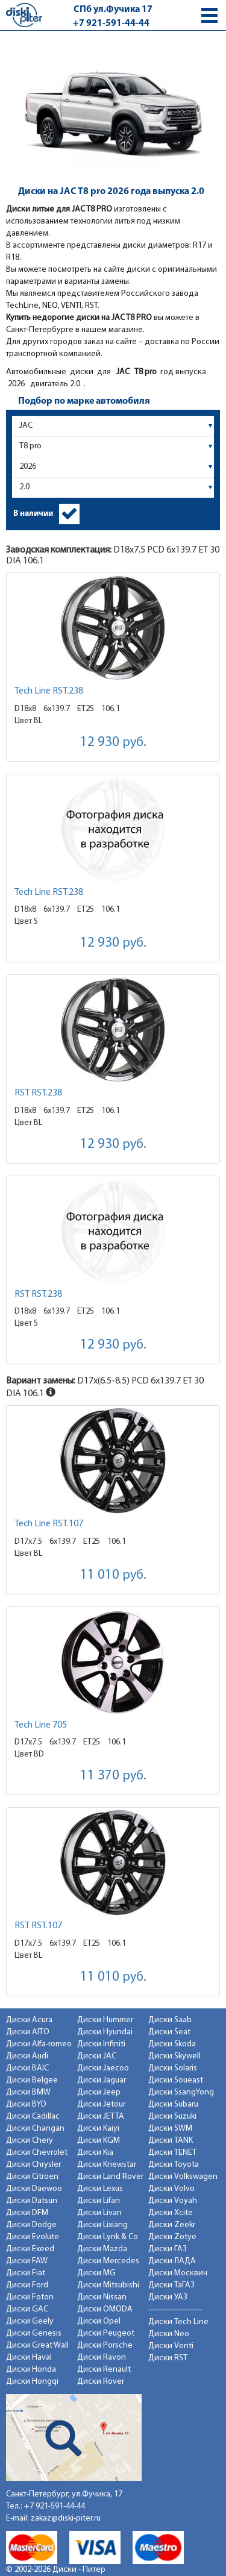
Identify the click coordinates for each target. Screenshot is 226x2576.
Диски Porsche (105, 2345)
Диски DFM (27, 2212)
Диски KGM (98, 2140)
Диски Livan (99, 2212)
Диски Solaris (172, 2068)
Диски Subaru (173, 2104)
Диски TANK (170, 2140)
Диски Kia (95, 2152)
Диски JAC (96, 2056)
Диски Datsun (31, 2200)
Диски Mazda (102, 2249)
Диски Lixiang (102, 2225)
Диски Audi (27, 2056)
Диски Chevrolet (36, 2152)
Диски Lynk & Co (107, 2237)
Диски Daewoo (34, 2188)
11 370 (113, 1776)
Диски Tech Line (178, 2322)
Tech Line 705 (40, 1725)
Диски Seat (169, 2032)
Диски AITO (27, 2032)
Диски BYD (26, 2104)
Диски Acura (29, 2020)
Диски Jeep (99, 2092)
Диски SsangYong (181, 2092)
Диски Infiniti (101, 2044)
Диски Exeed (30, 2249)
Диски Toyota (173, 2164)
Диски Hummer (105, 2020)
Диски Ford (27, 2285)
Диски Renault (104, 2369)
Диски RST (167, 2358)
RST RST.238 (38, 1093)
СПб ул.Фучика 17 (113, 9)
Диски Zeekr (171, 2225)
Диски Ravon (101, 2357)
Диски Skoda (172, 2044)
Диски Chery (29, 2140)
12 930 (113, 743)
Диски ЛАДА (172, 2261)
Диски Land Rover (110, 2176)
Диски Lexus (100, 2188)
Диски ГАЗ (167, 2249)
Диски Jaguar (101, 2080)
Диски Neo (168, 2334)
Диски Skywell (174, 2056)
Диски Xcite (170, 2212)
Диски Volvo (171, 2188)
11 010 (113, 1575)
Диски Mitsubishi (108, 2285)
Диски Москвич (177, 2273)
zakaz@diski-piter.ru (66, 2518)
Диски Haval (29, 2357)
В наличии (33, 513)
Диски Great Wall (37, 2345)
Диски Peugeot (105, 2333)
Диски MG (96, 2273)
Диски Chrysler (33, 2164)
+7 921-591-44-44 (111, 23)
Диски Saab (170, 2020)
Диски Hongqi (32, 2381)
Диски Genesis (33, 2333)
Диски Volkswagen (183, 2176)
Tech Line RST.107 (48, 1524)
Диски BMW (28, 2092)
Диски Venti (170, 2346)
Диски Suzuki (172, 2116)
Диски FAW (27, 2261)
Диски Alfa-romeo (39, 2044)
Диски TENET (172, 2152)
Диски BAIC (27, 2068)
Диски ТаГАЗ (171, 2285)
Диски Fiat (25, 2273)
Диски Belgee (32, 2080)
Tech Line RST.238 (48, 691)
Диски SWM (170, 2128)
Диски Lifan (98, 2200)
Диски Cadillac (33, 2116)
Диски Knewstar (106, 2164)
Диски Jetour (101, 2104)
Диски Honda (31, 2369)
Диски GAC (27, 2309)
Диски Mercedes (108, 2261)
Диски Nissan (102, 2297)
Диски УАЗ (167, 2297)
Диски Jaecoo (103, 2068)
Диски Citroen (32, 2176)
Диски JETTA (100, 2116)
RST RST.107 (38, 1926)
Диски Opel (99, 2321)
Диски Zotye (172, 2237)
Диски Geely (30, 2321)
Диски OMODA (105, 2309)
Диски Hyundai (105, 2032)
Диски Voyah (172, 2200)
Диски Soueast (175, 2080)
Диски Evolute (32, 2237)
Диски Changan (35, 2128)
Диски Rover (100, 2381)
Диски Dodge (31, 2225)
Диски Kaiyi (98, 2128)
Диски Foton (30, 2297)
